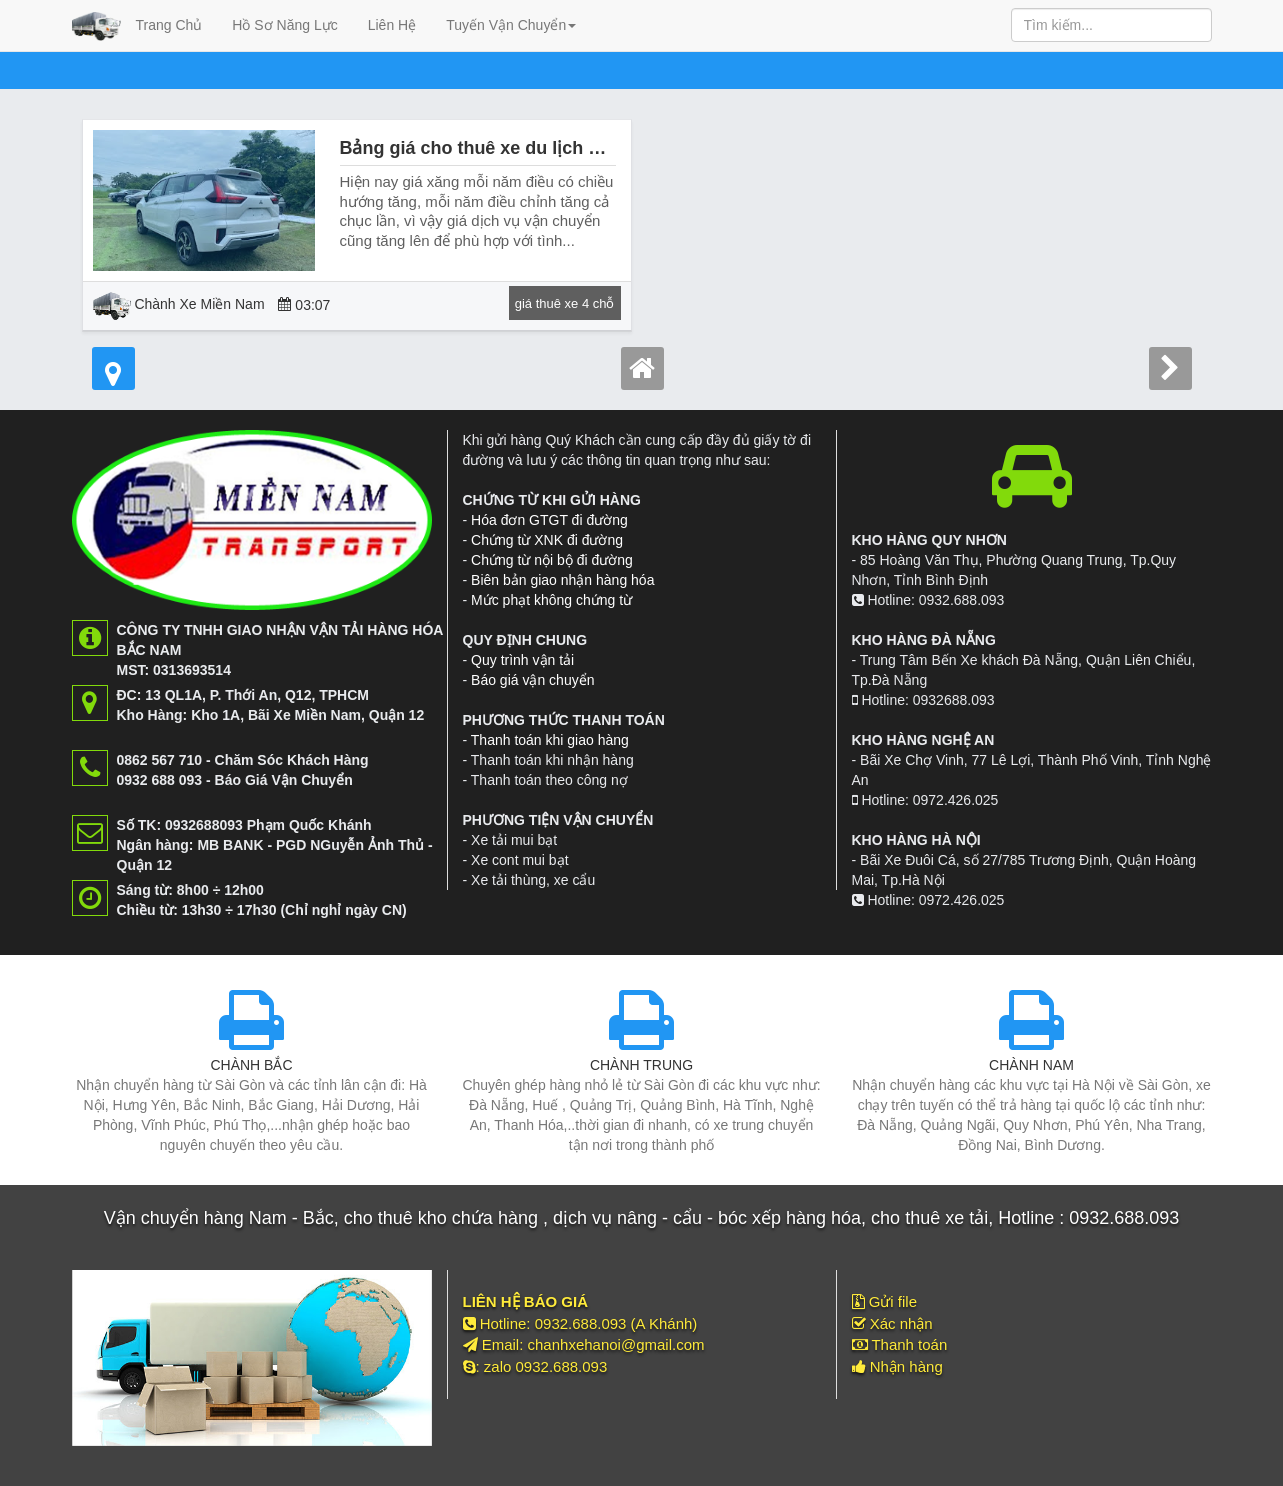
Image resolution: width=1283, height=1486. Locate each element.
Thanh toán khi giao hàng (550, 740)
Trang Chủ (169, 25)
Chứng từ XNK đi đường (547, 540)
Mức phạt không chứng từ (551, 600)
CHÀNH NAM (1031, 1065)
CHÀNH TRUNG (641, 1065)
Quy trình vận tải (522, 660)
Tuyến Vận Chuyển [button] (511, 25)
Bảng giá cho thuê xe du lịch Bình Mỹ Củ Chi (530, 148)
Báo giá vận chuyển (532, 680)
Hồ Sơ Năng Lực (284, 25)
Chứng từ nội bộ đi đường (552, 560)
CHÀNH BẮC (251, 1065)
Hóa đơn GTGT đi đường (549, 520)
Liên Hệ (392, 25)
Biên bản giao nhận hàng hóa (562, 580)
